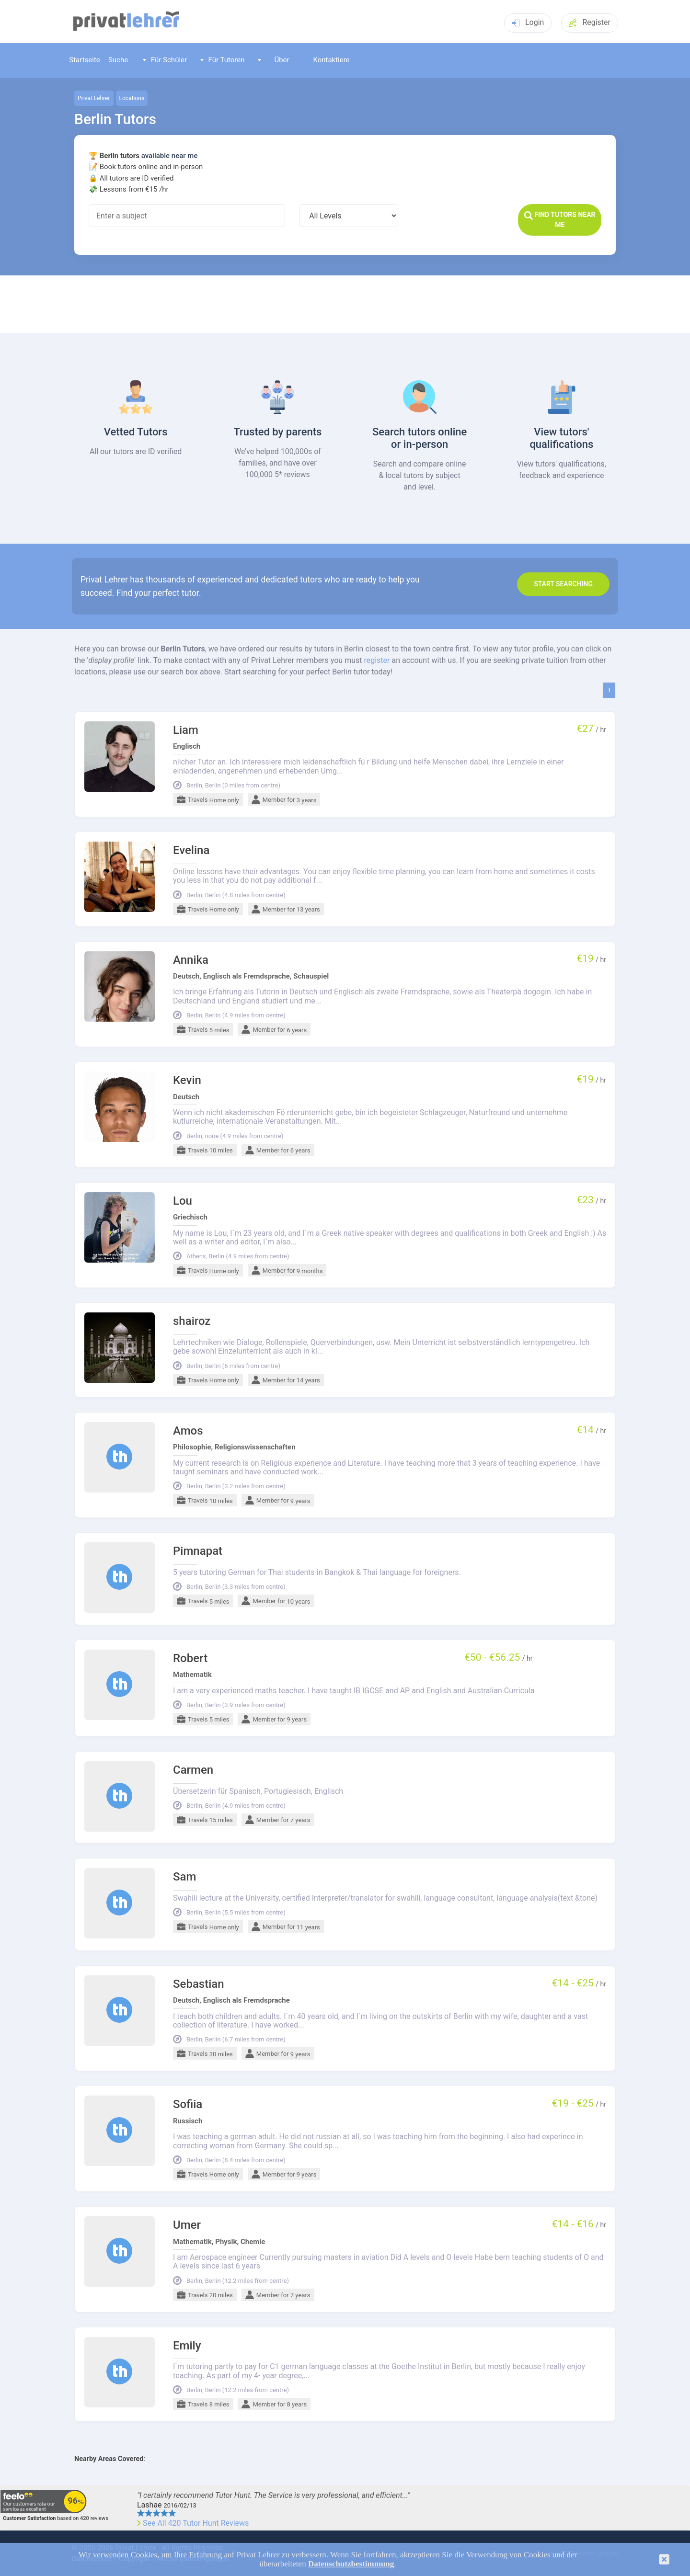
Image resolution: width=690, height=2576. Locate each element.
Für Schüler (165, 60)
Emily (187, 2345)
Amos (188, 1431)
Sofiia (187, 2104)
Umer (187, 2225)
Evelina (191, 850)
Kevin (187, 1080)
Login (528, 22)
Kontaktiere (331, 60)
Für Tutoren (222, 60)
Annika (190, 960)
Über (273, 60)
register (377, 660)
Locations (132, 98)
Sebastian (198, 1984)
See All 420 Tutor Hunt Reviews (196, 2523)
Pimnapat (197, 1551)
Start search (563, 584)
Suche (118, 60)
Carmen (193, 1770)
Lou (182, 1201)
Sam (184, 1876)
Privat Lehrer (94, 98)
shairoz (191, 1321)
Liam (185, 730)
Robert (190, 1658)
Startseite (84, 60)
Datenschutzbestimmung (351, 2563)
